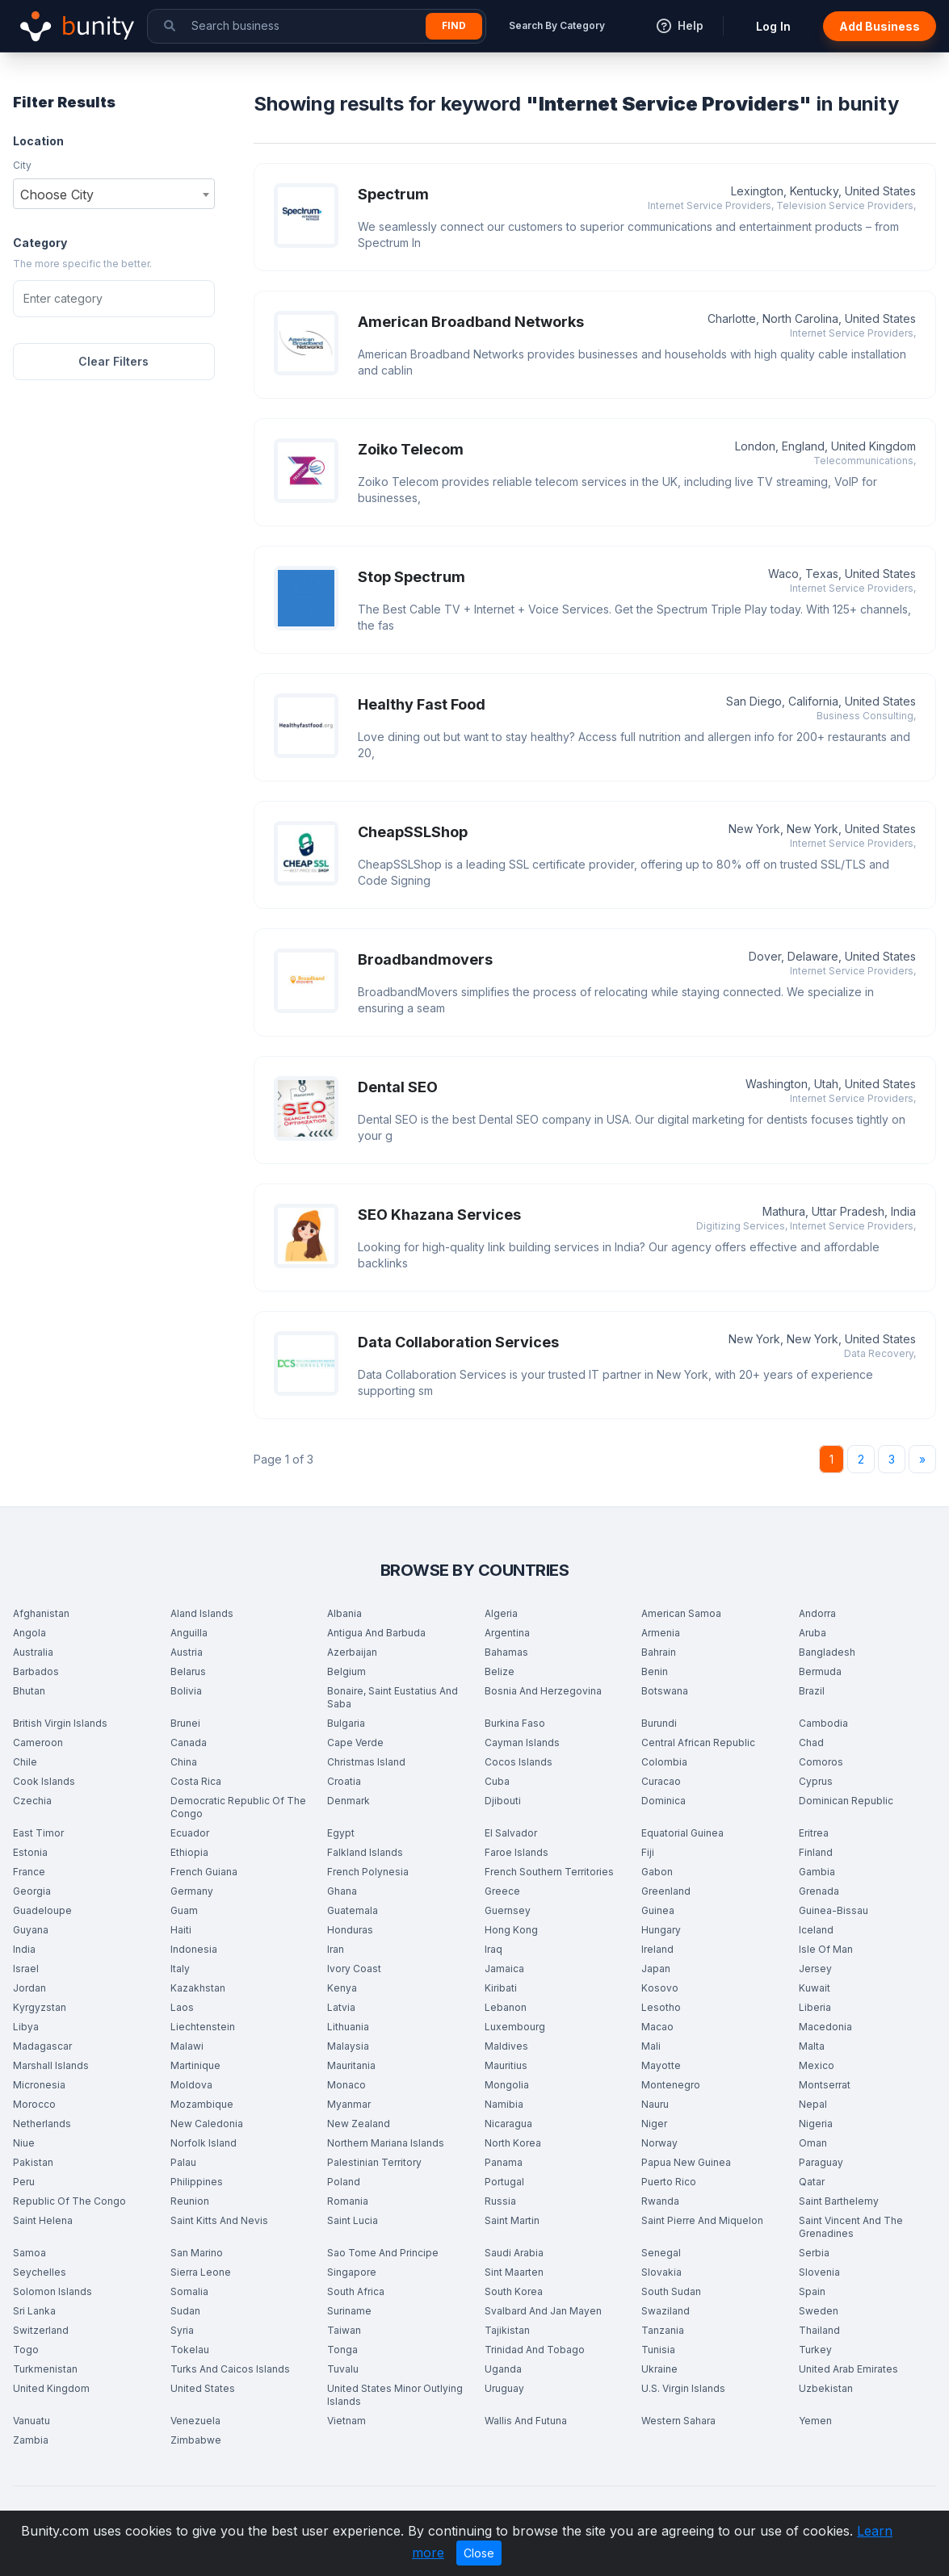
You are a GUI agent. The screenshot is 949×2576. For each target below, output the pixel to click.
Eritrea (814, 1833)
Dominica (663, 1801)
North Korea (513, 2143)
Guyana (30, 1930)
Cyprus (816, 1781)
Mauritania (351, 2065)
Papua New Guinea (686, 2162)
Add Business (879, 26)
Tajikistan (507, 2330)
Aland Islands (201, 1613)
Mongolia (507, 2085)
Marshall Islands (51, 2065)
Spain (812, 2291)
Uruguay (504, 2388)
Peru (24, 2182)
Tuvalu (343, 2369)
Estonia (30, 1852)
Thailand (819, 2330)
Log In (773, 26)
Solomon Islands (52, 2291)
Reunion (189, 2201)
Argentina (507, 1633)
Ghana (342, 1891)
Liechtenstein (202, 2027)
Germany (191, 1891)
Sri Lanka (34, 2311)
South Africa (355, 2291)
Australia (33, 1652)
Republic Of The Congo (69, 2201)
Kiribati (501, 1988)
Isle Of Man (826, 1949)
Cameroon (38, 1742)
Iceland (816, 1930)
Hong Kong (511, 1930)
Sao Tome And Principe (383, 2253)
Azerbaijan (352, 1652)
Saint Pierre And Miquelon (702, 2220)
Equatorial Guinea (682, 1833)
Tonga (342, 2350)
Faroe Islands (516, 1852)
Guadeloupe (42, 1910)
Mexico (816, 2065)
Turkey (815, 2350)
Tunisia (658, 2350)
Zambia (30, 2440)
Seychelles (39, 2272)
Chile (25, 1762)
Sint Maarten (514, 2272)
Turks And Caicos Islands (230, 2369)
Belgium (346, 1671)
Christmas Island (366, 1762)
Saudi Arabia (514, 2253)
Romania (347, 2201)
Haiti (180, 1930)
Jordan (29, 1988)
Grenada (819, 1891)
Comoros (821, 1762)
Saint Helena (43, 2220)
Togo (26, 2350)
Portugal (504, 2182)
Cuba (497, 1781)
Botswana (664, 1691)
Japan (655, 1968)
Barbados (36, 1671)
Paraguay (821, 2162)
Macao (657, 2027)
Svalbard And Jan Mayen (543, 2311)
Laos (182, 2007)
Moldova (191, 2085)
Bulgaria (346, 1723)
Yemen (815, 2421)
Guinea (657, 1910)
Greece (502, 1891)
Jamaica (504, 1968)
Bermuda (820, 1671)
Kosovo (659, 1988)
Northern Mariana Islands (385, 2143)
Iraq (493, 1949)
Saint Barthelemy (839, 2201)
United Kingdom (51, 2388)
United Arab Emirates (848, 2369)
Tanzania (662, 2330)
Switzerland (41, 2330)
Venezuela (195, 2421)
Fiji (647, 1852)
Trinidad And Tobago (535, 2350)
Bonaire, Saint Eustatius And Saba (392, 1697)
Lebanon (506, 2007)
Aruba (812, 1633)
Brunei (185, 1723)
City (22, 165)
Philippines (196, 2182)
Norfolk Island (203, 2143)
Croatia (344, 1781)
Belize (499, 1671)
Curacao (661, 1781)
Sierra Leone (200, 2272)
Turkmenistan (45, 2369)
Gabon (657, 1872)
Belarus (188, 1671)
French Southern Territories (549, 1872)
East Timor (38, 1833)
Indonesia (193, 1949)
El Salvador (511, 1833)
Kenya (342, 1988)
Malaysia (348, 2046)
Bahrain (658, 1652)
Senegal (661, 2253)
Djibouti (503, 1801)
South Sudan (671, 2291)
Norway (659, 2143)
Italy (180, 1968)
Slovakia (661, 2272)
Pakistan (33, 2162)
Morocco (34, 2104)
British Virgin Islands (60, 1723)
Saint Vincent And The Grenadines (851, 2226)
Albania (344, 1613)
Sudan (185, 2311)
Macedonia (825, 2027)
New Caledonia (206, 2123)
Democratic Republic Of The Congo (238, 1807)
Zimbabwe (195, 2440)
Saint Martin (512, 2220)
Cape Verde (355, 1742)
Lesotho (661, 2007)
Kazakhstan (197, 1988)
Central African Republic (698, 1742)
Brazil (812, 1691)
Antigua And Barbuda (376, 1633)
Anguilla (189, 1633)
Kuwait (814, 1988)
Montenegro (670, 2085)
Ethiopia (189, 1852)
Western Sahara (678, 2421)
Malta (812, 2046)
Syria (182, 2330)
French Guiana (203, 1872)
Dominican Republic (846, 1801)
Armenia (660, 1633)
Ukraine (659, 2369)
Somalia (189, 2291)
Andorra (817, 1613)
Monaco (346, 2085)
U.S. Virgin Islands (683, 2388)
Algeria (501, 1613)
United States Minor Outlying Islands (395, 2394)
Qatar (812, 2182)
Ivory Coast (354, 1968)
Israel (26, 1968)
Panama (504, 2162)
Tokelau (189, 2350)
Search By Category (557, 25)
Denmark (348, 1801)
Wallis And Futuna (526, 2421)
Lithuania (348, 2027)
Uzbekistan (826, 2388)
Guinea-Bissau (833, 1910)
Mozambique (201, 2104)
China (183, 1762)
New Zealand (358, 2123)
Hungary (661, 1930)
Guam (184, 1910)
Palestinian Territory (374, 2162)
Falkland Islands (365, 1852)
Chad (811, 1742)
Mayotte (661, 2065)
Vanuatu (31, 2421)
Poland (343, 2182)
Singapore (351, 2272)
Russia (500, 2201)
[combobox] (114, 193)
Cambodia (823, 1723)
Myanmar (349, 2104)
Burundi (659, 1723)
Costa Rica (195, 1781)
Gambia (817, 1872)
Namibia (504, 2104)
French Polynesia (368, 1872)
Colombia (664, 1762)
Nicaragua (508, 2123)
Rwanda (660, 2201)
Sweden (818, 2311)
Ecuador (189, 1833)
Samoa (29, 2253)
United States (202, 2388)
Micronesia (39, 2085)
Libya (26, 2027)
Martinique (195, 2065)
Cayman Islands (522, 1742)
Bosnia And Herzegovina (543, 1691)
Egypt (341, 1833)
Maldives (506, 2046)
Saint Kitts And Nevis (219, 2220)
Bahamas (506, 1652)
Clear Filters (113, 361)
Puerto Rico (668, 2182)
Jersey (815, 1968)
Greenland (666, 1891)
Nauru (655, 2104)
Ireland (657, 1949)
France (29, 1872)
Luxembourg (515, 2027)
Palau (183, 2162)
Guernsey (508, 1910)
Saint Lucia (352, 2220)
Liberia (815, 2007)
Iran (335, 1949)
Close (479, 2553)
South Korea (514, 2291)
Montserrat (824, 2085)
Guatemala (352, 1910)
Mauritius (506, 2065)
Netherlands (42, 2123)
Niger (654, 2123)
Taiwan (344, 2330)
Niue (24, 2143)
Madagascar (42, 2046)
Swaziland (665, 2311)
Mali (651, 2046)
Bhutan (29, 1691)
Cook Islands (44, 1781)
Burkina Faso (515, 1723)
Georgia (32, 1891)
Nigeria (816, 2123)
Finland (816, 1852)
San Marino (196, 2253)
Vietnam (346, 2421)
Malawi (187, 2046)
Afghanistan (41, 1613)
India (24, 1949)
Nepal (813, 2104)
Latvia (341, 2007)
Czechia (32, 1801)
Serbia (814, 2253)
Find (454, 25)
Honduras (350, 1930)
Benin (654, 1671)
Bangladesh (827, 1652)
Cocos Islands (518, 1762)
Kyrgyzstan (39, 2007)
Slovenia (819, 2272)
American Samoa (681, 1613)
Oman (813, 2143)
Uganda (503, 2369)
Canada (188, 1742)
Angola (29, 1633)
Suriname (349, 2311)
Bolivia (186, 1691)
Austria (186, 1652)
